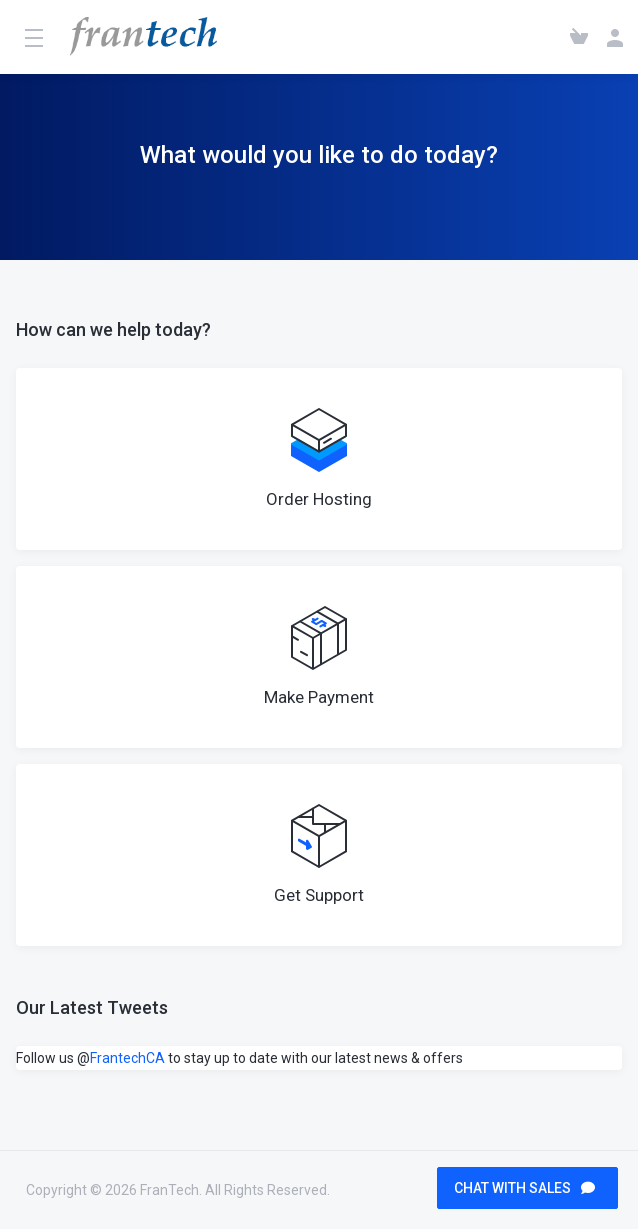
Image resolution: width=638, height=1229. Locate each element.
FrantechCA (127, 1058)
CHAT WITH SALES (524, 1188)
